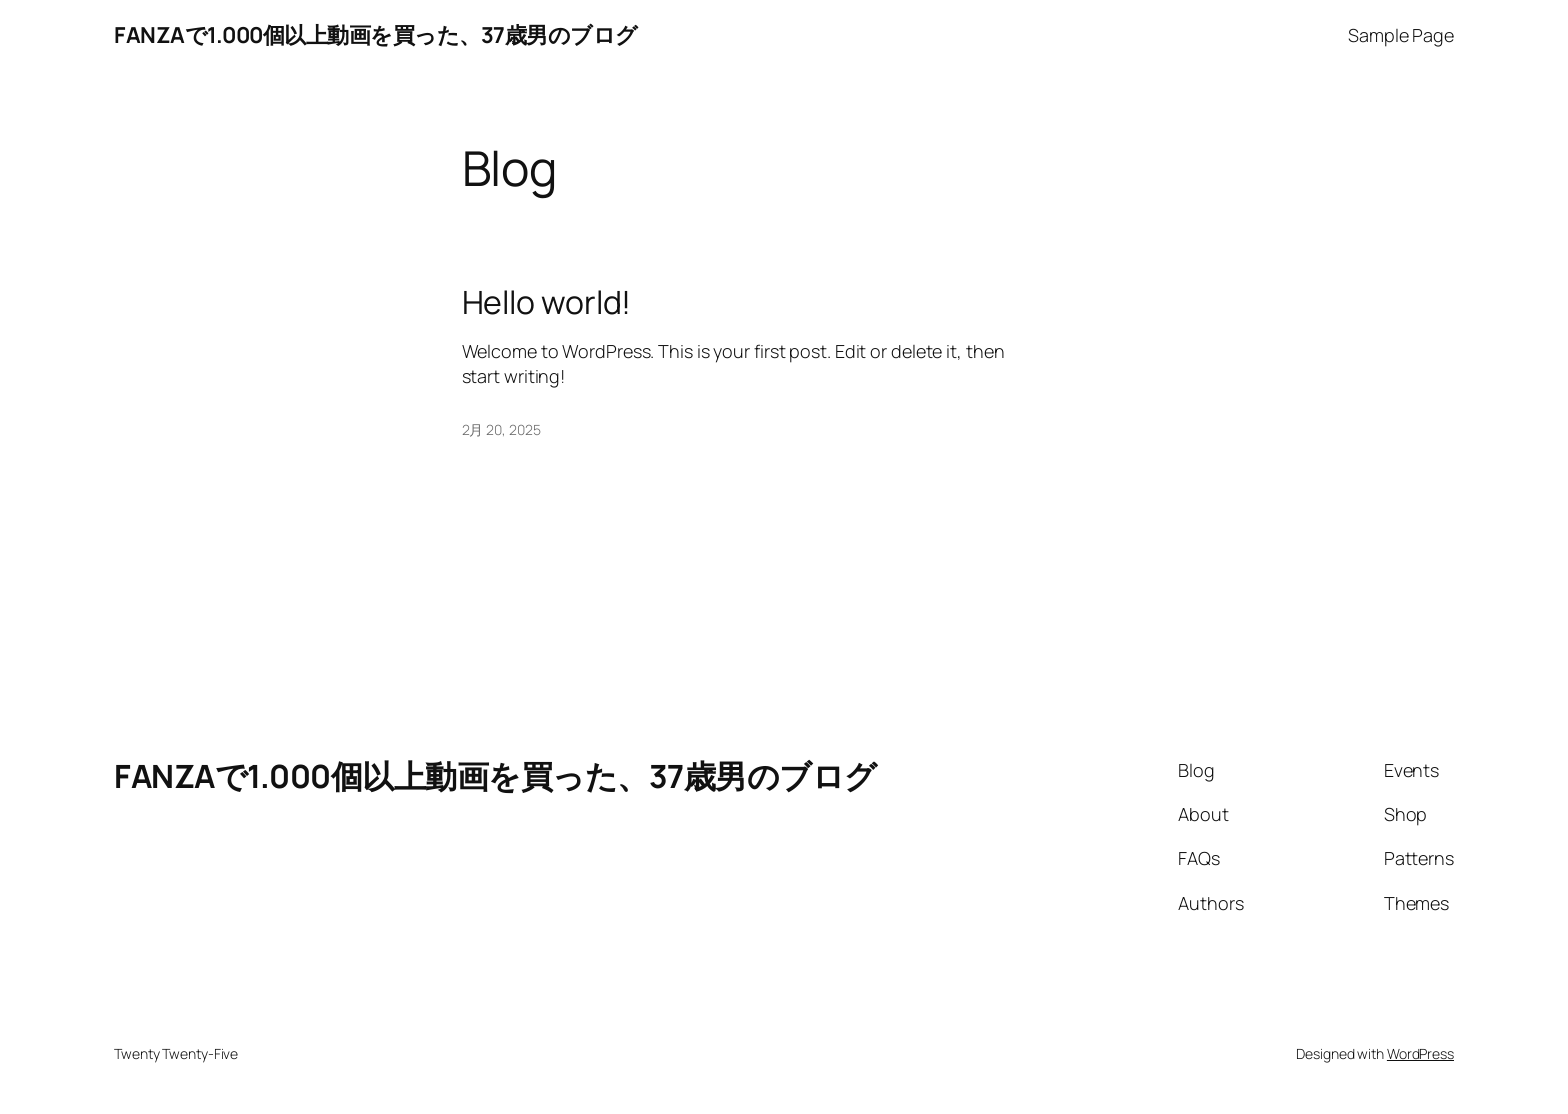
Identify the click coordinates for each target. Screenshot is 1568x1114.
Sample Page (1401, 35)
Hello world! (547, 302)
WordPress (1420, 1053)
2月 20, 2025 (501, 429)
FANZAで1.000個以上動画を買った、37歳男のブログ (376, 35)
